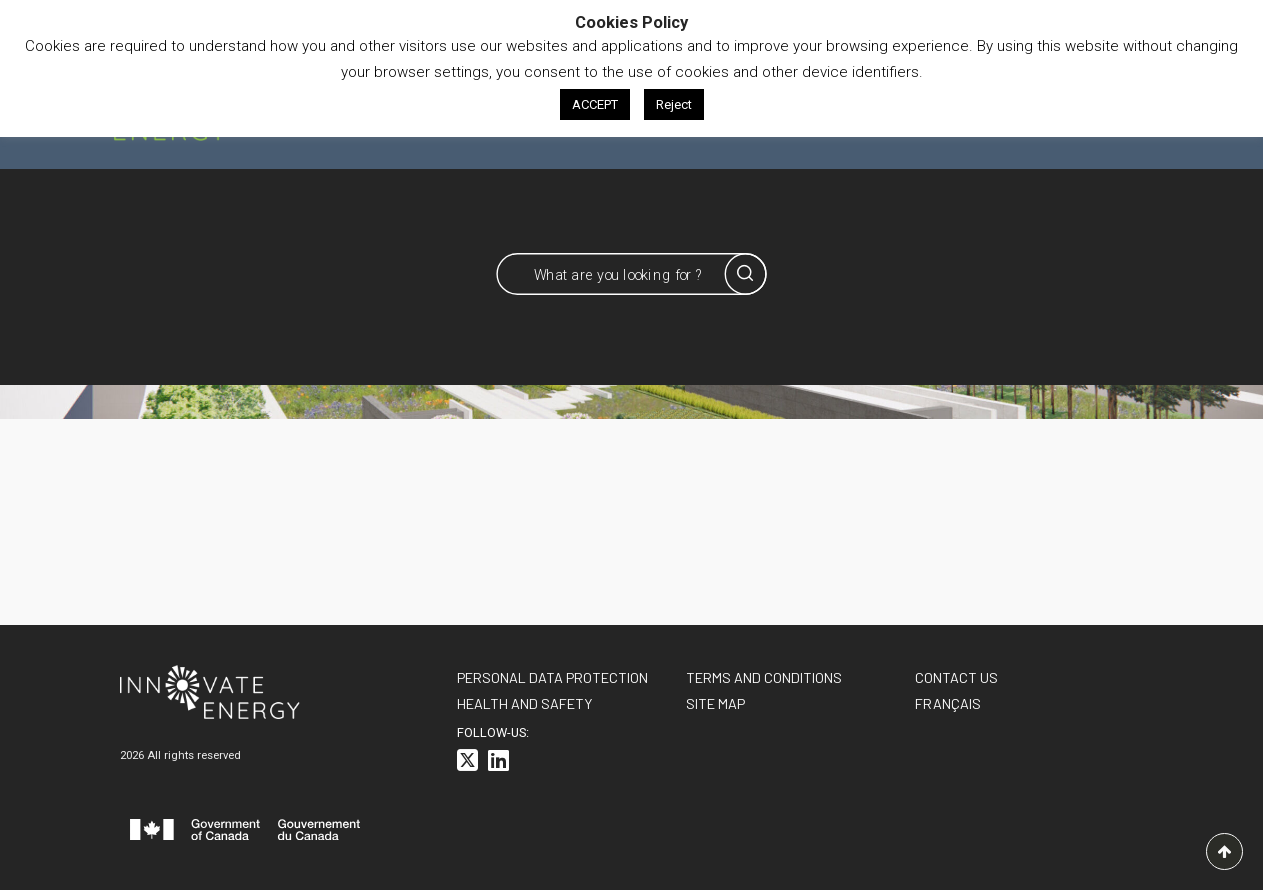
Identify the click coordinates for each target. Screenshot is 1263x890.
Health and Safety (524, 703)
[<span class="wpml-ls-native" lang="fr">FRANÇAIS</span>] (948, 703)
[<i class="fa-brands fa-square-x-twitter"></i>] (467, 763)
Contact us (956, 677)
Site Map (715, 703)
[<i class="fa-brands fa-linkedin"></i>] (498, 763)
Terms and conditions (764, 677)
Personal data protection (552, 677)
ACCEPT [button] (595, 104)
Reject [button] (674, 104)
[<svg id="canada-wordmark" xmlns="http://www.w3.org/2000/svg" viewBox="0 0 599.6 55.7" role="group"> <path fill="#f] (245, 833)
